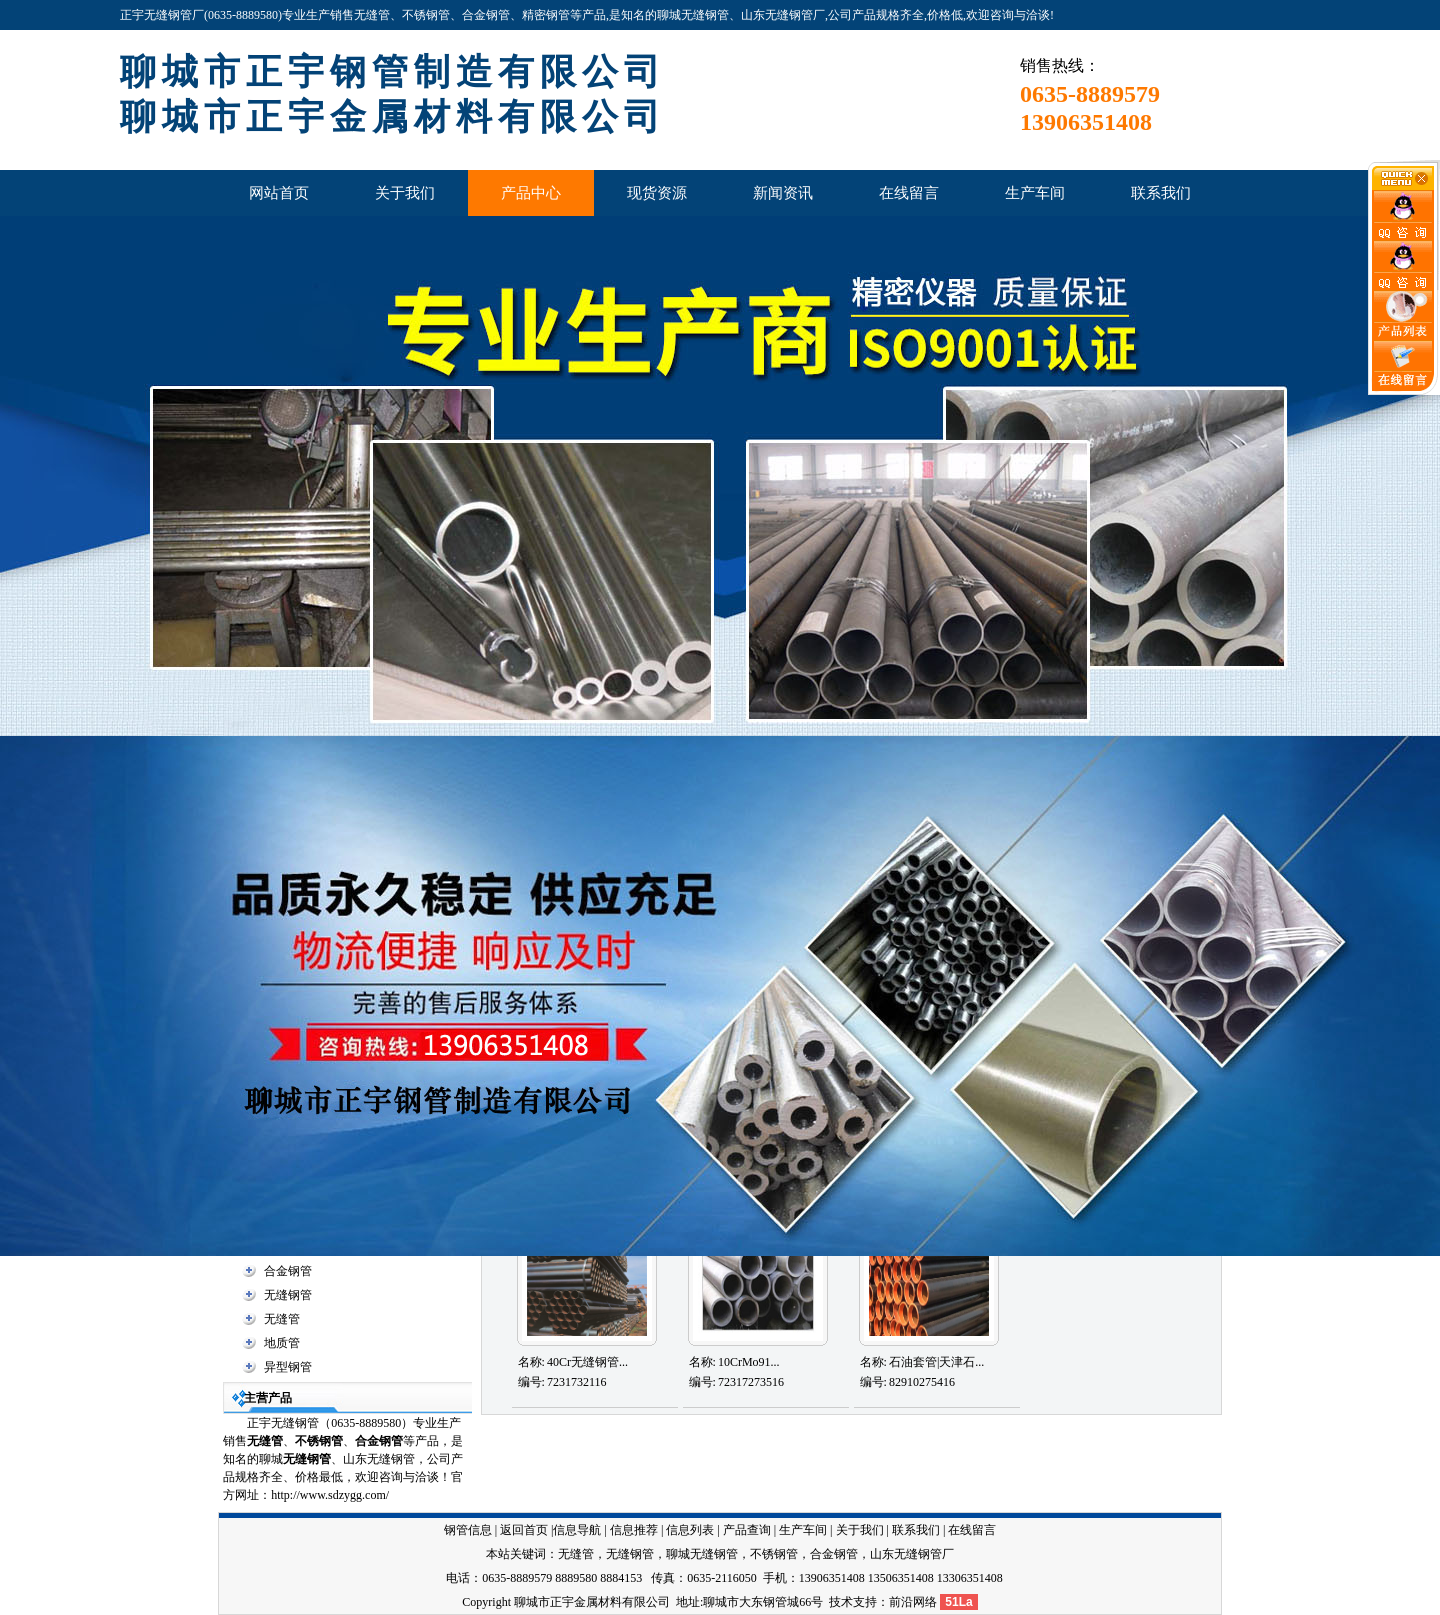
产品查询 (747, 1530)
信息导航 (577, 1530)
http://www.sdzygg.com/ (330, 1495)
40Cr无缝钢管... (587, 1362)
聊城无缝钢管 (702, 1554)
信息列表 (690, 1530)
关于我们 (860, 1530)
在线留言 (972, 1530)
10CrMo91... (749, 1362)
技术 (841, 1602)
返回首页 (524, 1530)
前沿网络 (913, 1602)
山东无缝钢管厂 (912, 1554)
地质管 (282, 1343)
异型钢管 (288, 1367)
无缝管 (282, 1319)
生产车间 (803, 1530)
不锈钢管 (319, 1441)
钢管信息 (468, 1530)
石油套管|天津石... (936, 1362)
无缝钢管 (288, 1295)
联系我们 (916, 1530)
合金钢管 (288, 1271)
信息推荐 (634, 1530)
